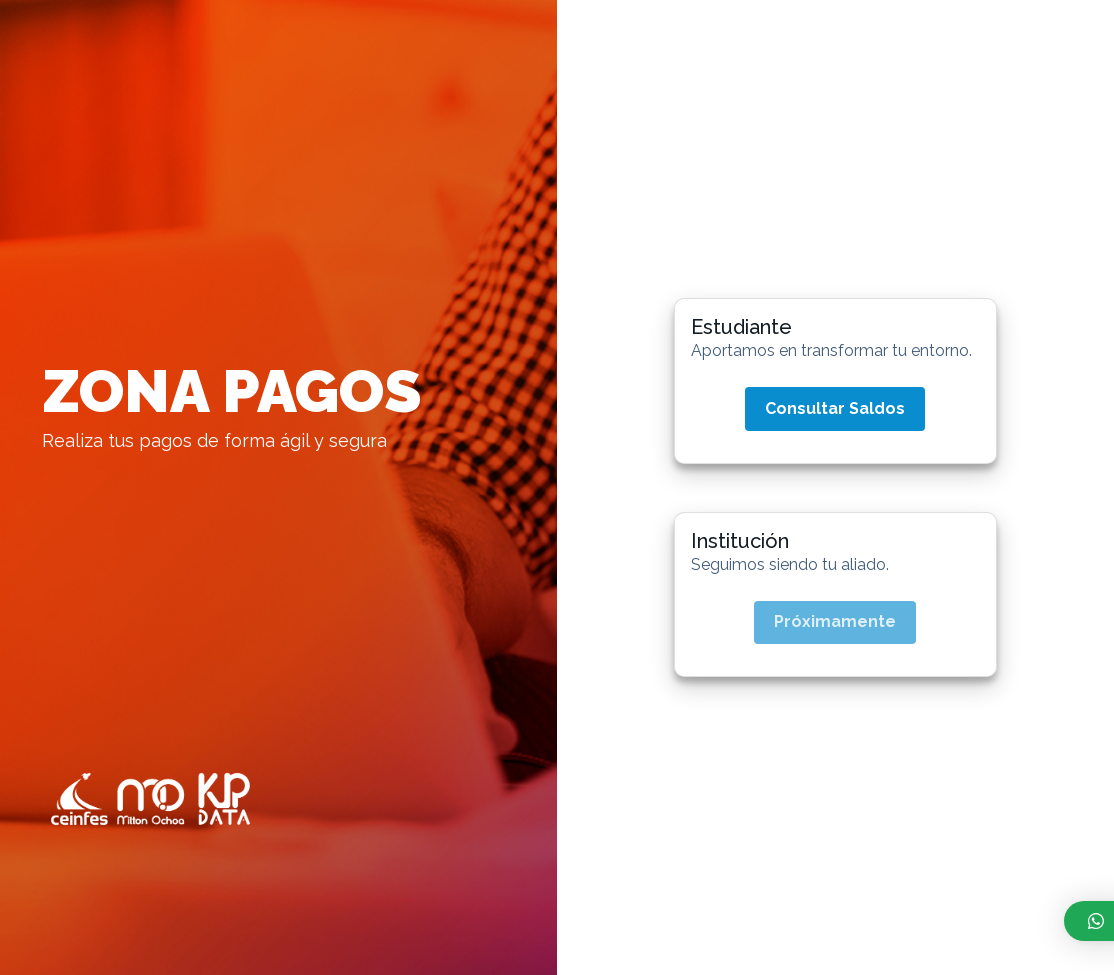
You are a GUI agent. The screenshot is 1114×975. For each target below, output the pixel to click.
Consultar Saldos (835, 408)
